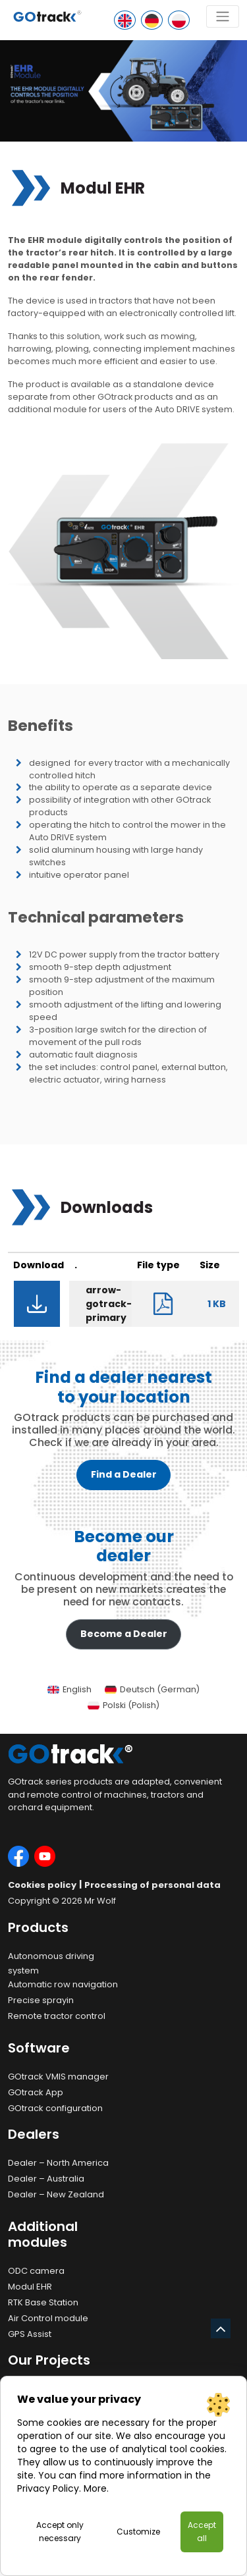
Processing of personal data (152, 1885)
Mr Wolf (100, 1900)
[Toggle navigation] (222, 16)
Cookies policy (42, 1885)
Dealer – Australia (46, 2178)
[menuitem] (69, 1690)
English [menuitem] (77, 1689)
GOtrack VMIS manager (58, 2076)
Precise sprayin (41, 2000)
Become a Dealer (123, 1633)
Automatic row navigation (63, 1984)
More (95, 2488)
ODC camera (36, 2271)
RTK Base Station (43, 2302)
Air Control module (48, 2318)
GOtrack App (35, 2092)
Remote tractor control (56, 2016)
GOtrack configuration (55, 2108)
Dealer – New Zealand (56, 2194)
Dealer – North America (58, 2163)
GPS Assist (29, 2334)
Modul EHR (30, 2286)
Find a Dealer (124, 1474)
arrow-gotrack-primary (109, 1303)
